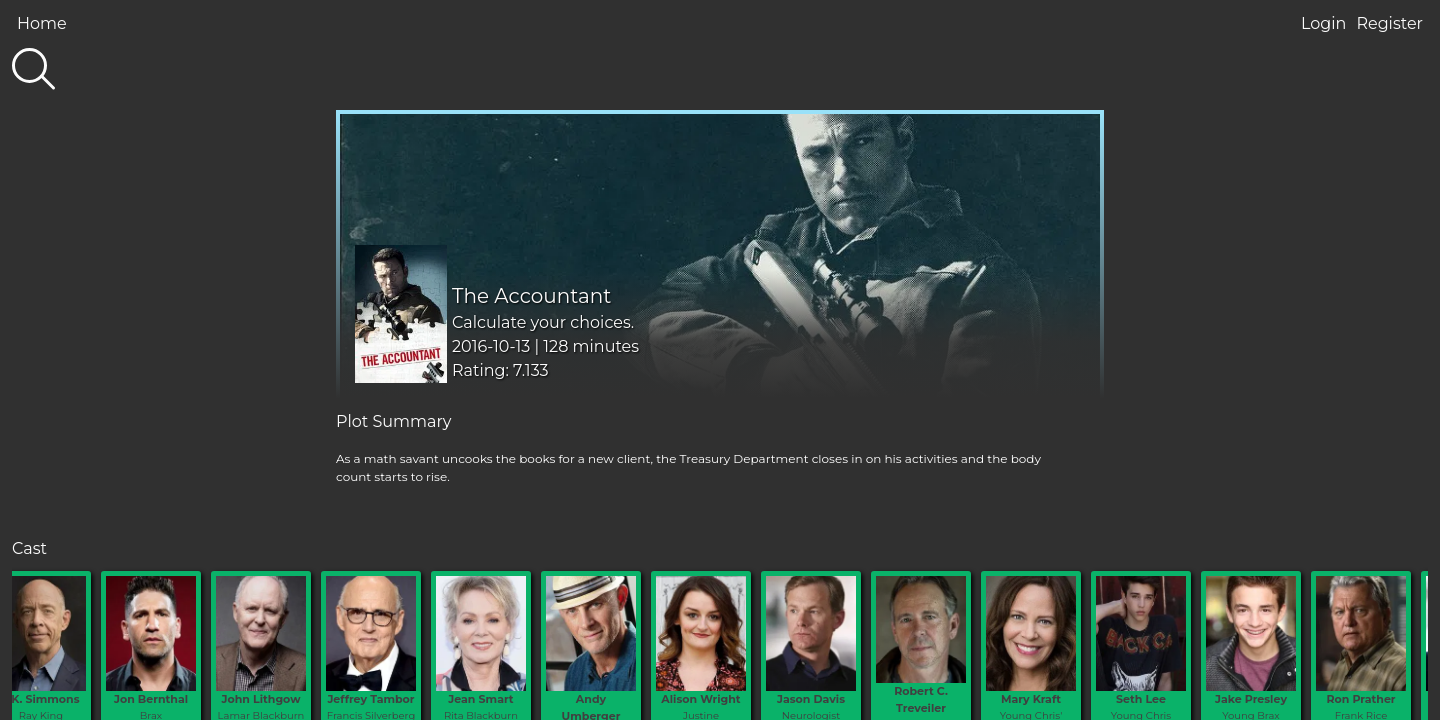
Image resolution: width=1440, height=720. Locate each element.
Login (1323, 23)
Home (42, 23)
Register (1389, 23)
